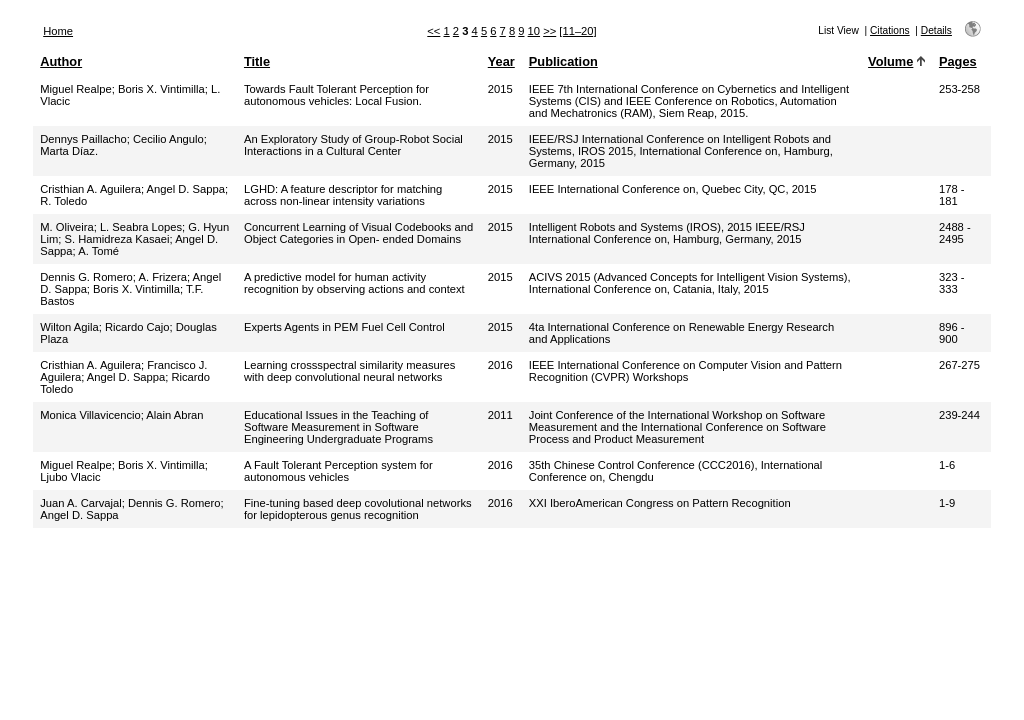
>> (549, 31)
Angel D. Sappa (186, 189)
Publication (563, 61)
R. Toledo (63, 201)
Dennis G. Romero (86, 277)
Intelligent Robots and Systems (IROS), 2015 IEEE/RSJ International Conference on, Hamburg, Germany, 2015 (667, 233)
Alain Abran (174, 415)
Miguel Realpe (76, 89)
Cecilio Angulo (168, 139)
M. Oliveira (66, 227)
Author (61, 61)
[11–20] (577, 31)
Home (58, 31)
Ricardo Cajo (137, 327)
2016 (500, 365)
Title (257, 61)
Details (936, 30)
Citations (890, 30)
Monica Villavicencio (90, 415)
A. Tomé (98, 251)
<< (433, 31)
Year (501, 61)
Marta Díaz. (69, 151)
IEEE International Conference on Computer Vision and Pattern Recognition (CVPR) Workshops (685, 371)
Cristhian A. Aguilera (90, 189)
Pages (958, 61)
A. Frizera (162, 277)
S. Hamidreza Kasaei (116, 239)
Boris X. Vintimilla (161, 89)
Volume (890, 61)
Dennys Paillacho (83, 139)
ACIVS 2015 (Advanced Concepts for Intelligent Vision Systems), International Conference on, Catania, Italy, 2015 (690, 283)
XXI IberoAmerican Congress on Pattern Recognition (660, 503)
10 (534, 31)
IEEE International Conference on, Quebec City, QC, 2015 (673, 189)
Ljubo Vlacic (70, 477)
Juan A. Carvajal (80, 503)
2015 (500, 89)
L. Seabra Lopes (141, 227)
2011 (500, 415)
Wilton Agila (69, 327)
